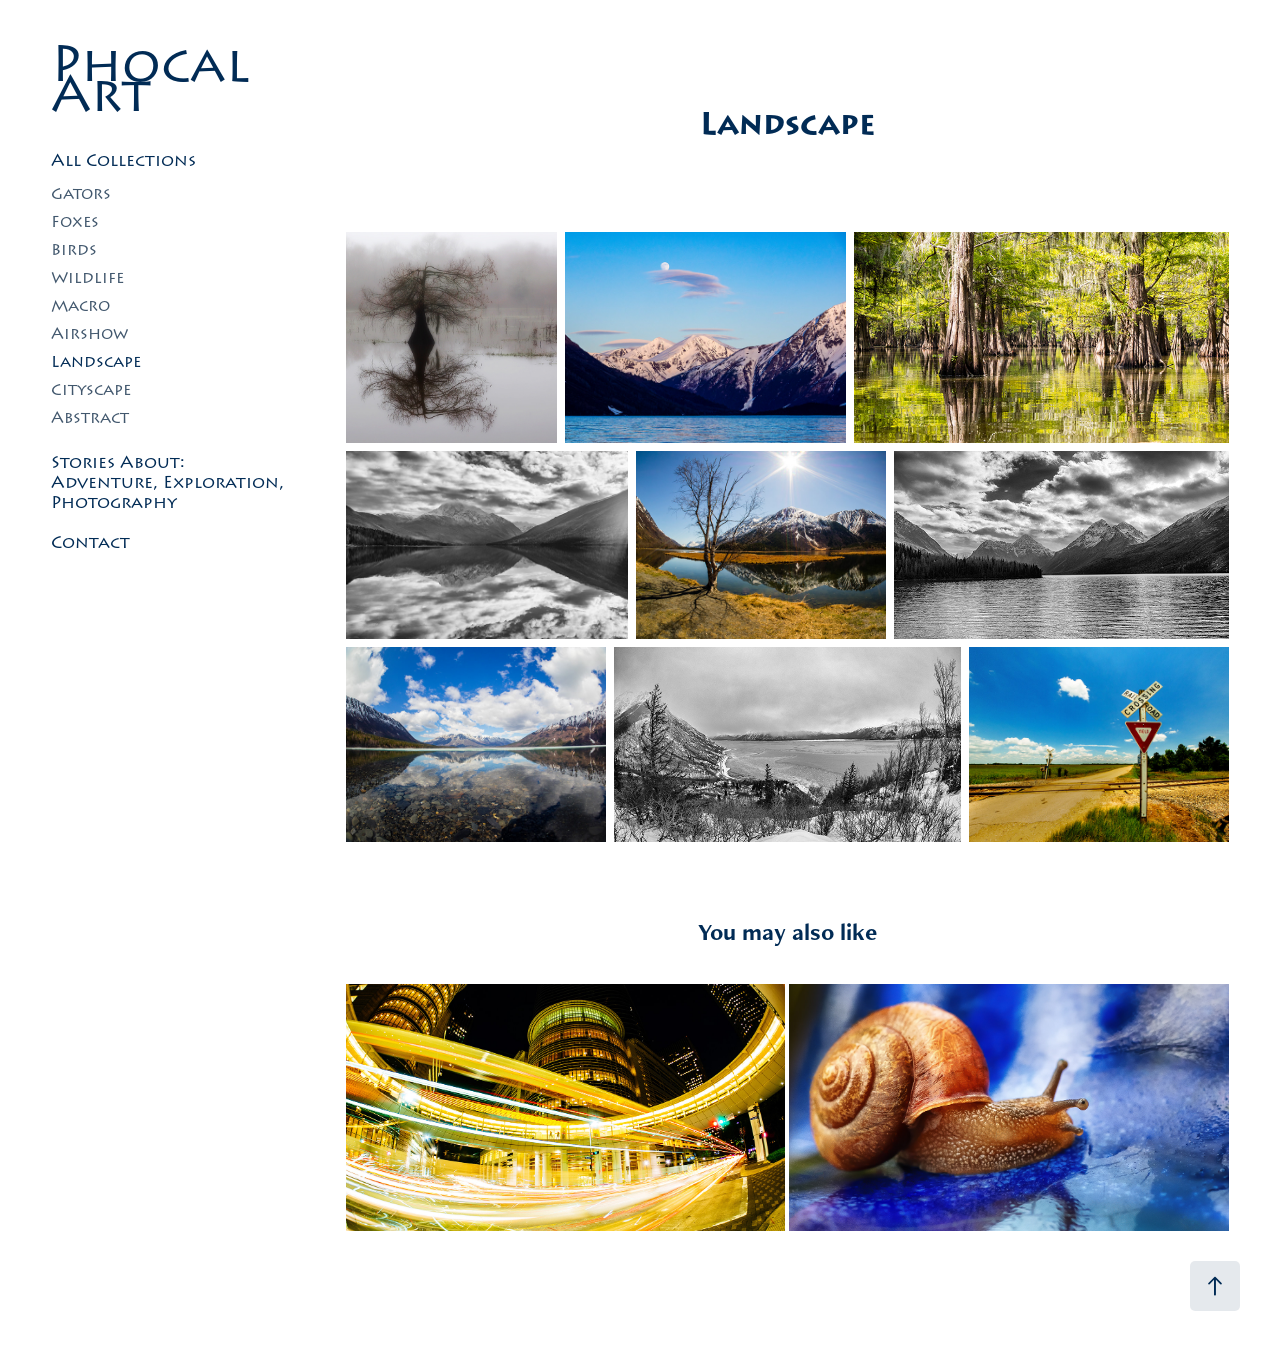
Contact (90, 542)
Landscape (96, 361)
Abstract (90, 417)
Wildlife (87, 277)
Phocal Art (158, 79)
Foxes (75, 221)
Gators (81, 193)
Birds (74, 249)
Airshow (89, 333)
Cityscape (91, 389)
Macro (80, 305)
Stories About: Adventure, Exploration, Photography (167, 482)
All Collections (123, 160)
